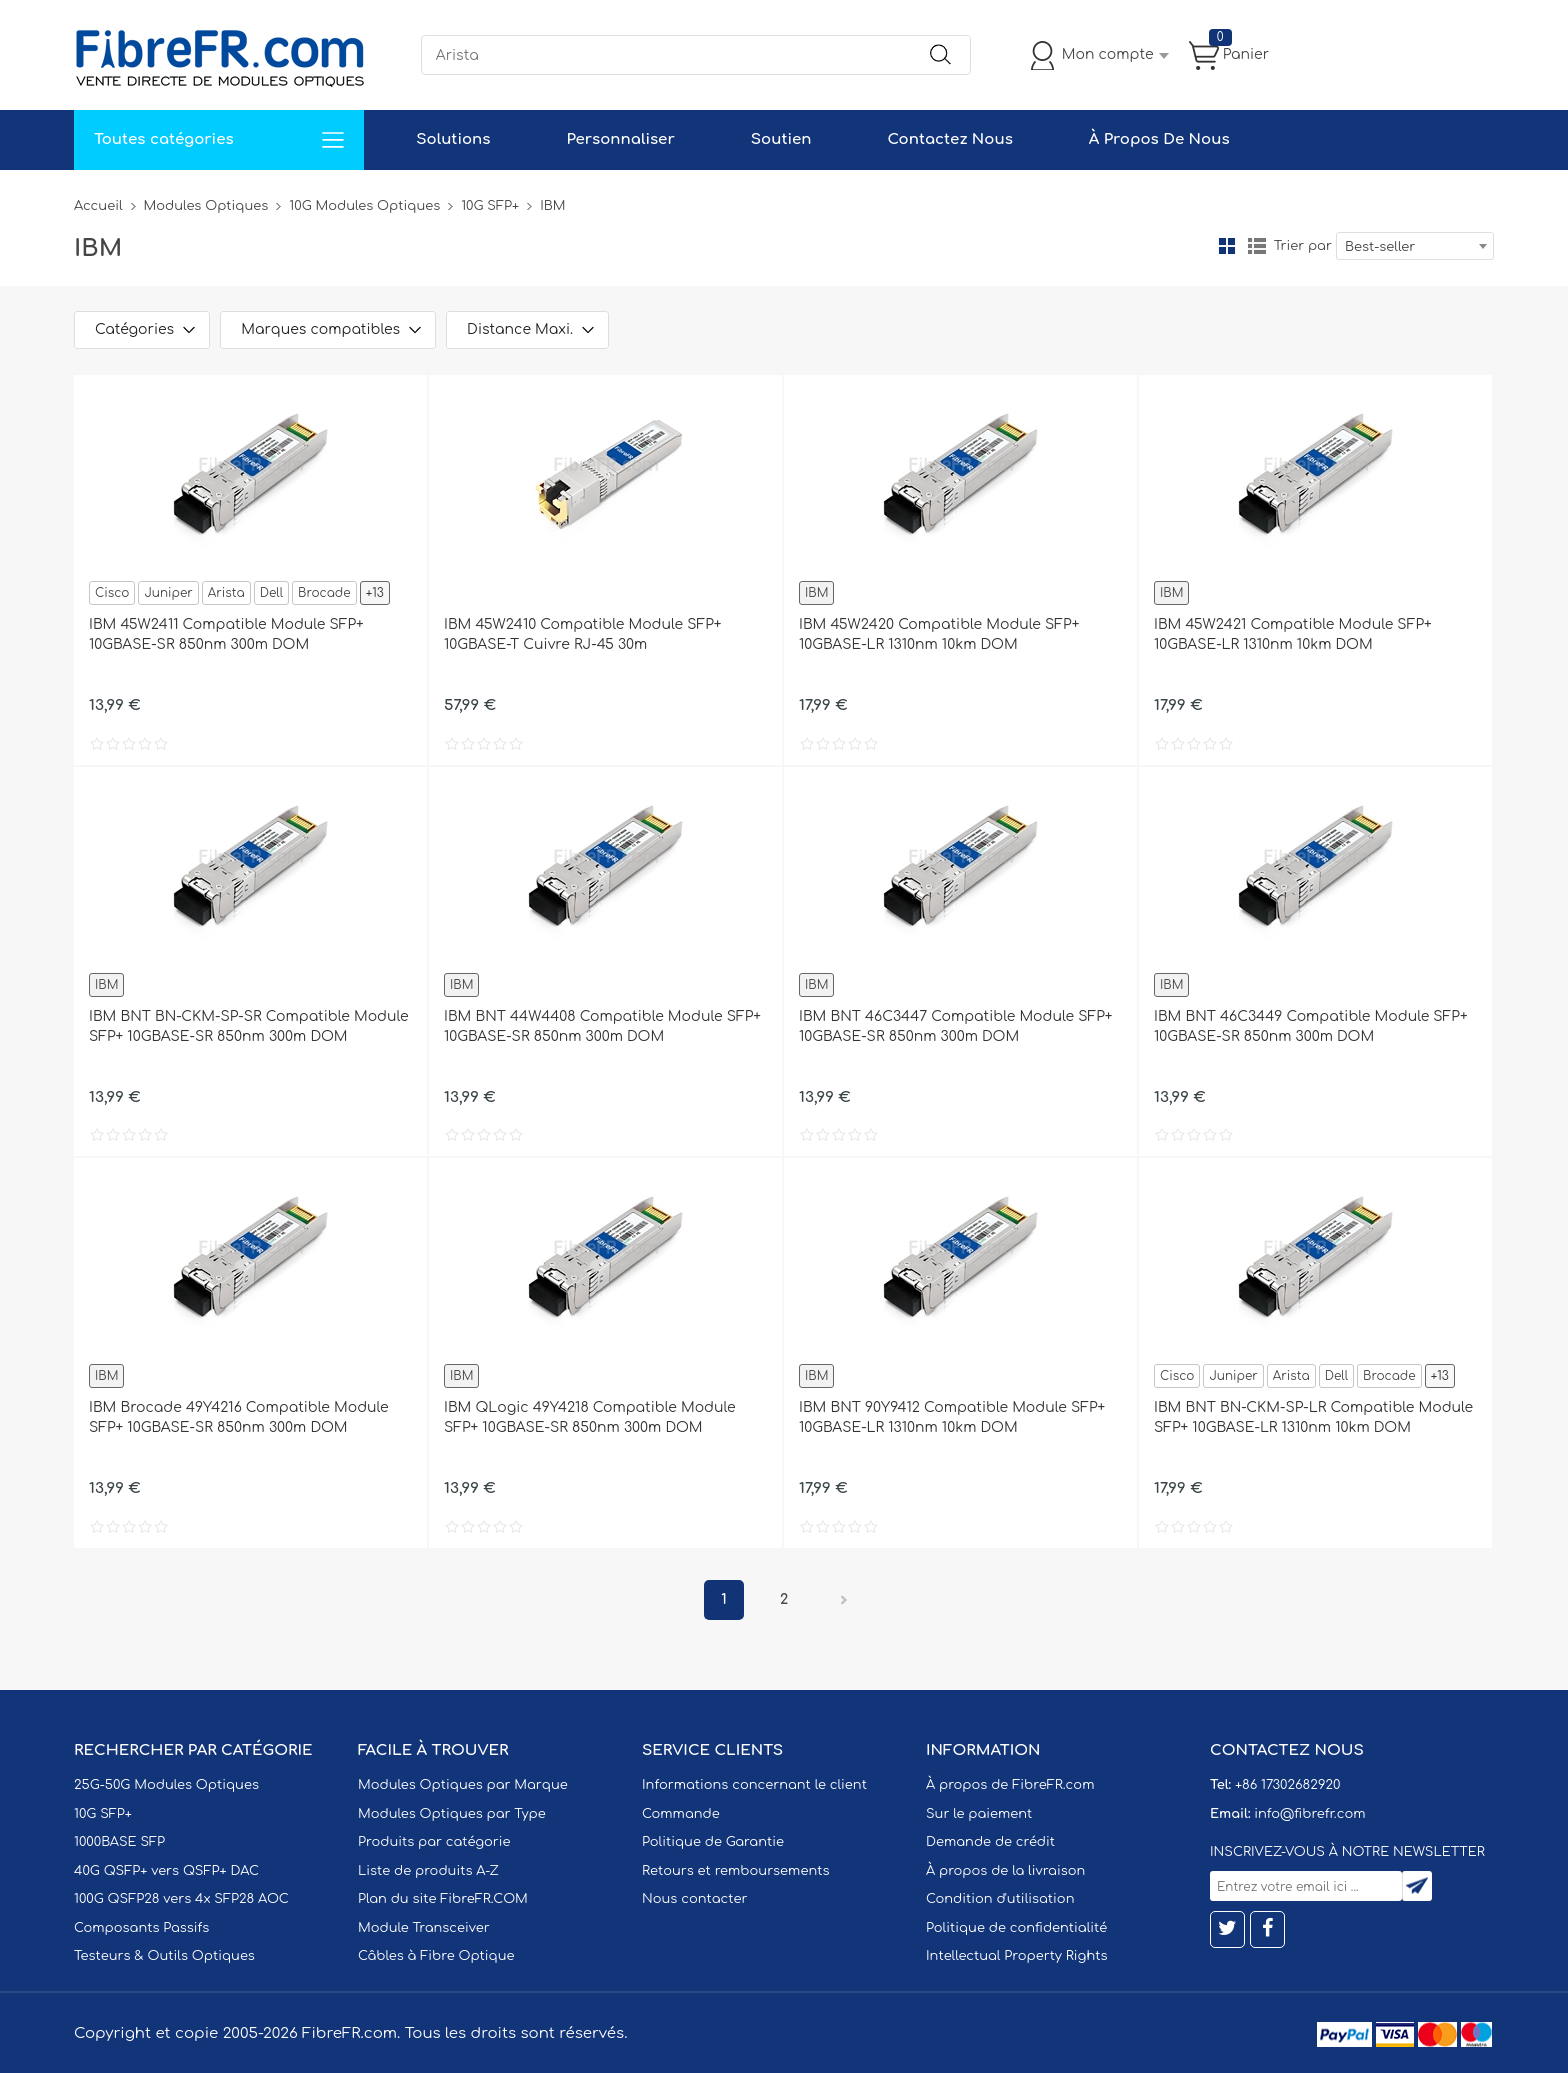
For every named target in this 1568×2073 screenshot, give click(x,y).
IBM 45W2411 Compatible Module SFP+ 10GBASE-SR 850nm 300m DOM (226, 634)
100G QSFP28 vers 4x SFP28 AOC (181, 1899)
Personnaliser (620, 139)
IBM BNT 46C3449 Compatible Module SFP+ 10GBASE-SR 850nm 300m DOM (1311, 1026)
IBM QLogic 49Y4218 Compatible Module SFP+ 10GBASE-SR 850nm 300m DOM (590, 1417)
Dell (271, 593)
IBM (816, 593)
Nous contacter (694, 1899)
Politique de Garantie (713, 1842)
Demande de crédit (990, 1842)
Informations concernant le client (754, 1785)
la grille (1227, 246)
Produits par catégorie (434, 1842)
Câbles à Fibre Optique (436, 1956)
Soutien (781, 139)
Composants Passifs (141, 1928)
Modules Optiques (206, 206)
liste (1257, 246)
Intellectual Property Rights (1016, 1956)
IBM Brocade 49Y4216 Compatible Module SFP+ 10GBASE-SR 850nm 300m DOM (239, 1417)
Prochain (844, 1600)
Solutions (453, 139)
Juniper (168, 593)
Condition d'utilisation (1000, 1899)
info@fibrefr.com (1309, 1814)
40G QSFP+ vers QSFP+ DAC (166, 1871)
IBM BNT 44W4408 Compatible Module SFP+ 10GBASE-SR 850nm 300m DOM (602, 1026)
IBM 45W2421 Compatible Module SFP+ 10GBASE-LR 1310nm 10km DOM (1293, 634)
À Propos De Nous (1159, 139)
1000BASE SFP (119, 1842)
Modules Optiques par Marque (463, 1785)
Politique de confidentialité (1016, 1928)
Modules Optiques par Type (452, 1814)
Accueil (98, 206)
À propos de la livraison (1005, 1871)
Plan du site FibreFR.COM (443, 1899)
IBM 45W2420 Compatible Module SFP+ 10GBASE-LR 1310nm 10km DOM (939, 634)
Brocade (324, 593)
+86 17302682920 (1287, 1785)
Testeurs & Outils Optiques (164, 1956)
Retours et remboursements (735, 1871)
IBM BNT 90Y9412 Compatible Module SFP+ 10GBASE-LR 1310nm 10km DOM (952, 1417)
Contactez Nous (949, 139)
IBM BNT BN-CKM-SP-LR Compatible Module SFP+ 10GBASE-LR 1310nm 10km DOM (1313, 1417)
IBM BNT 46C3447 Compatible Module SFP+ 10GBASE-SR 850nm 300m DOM (955, 1026)
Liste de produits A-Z (428, 1871)
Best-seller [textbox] (1380, 247)
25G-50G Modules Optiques (166, 1785)
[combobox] (1415, 246)
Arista (226, 593)
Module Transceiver (424, 1928)
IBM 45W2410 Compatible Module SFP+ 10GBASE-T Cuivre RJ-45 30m (582, 634)
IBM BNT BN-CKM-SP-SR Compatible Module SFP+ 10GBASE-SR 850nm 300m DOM (249, 1026)
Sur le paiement (979, 1814)
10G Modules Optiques (364, 206)
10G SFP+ (490, 206)
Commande (681, 1814)
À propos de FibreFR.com (1010, 1785)
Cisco (112, 593)
